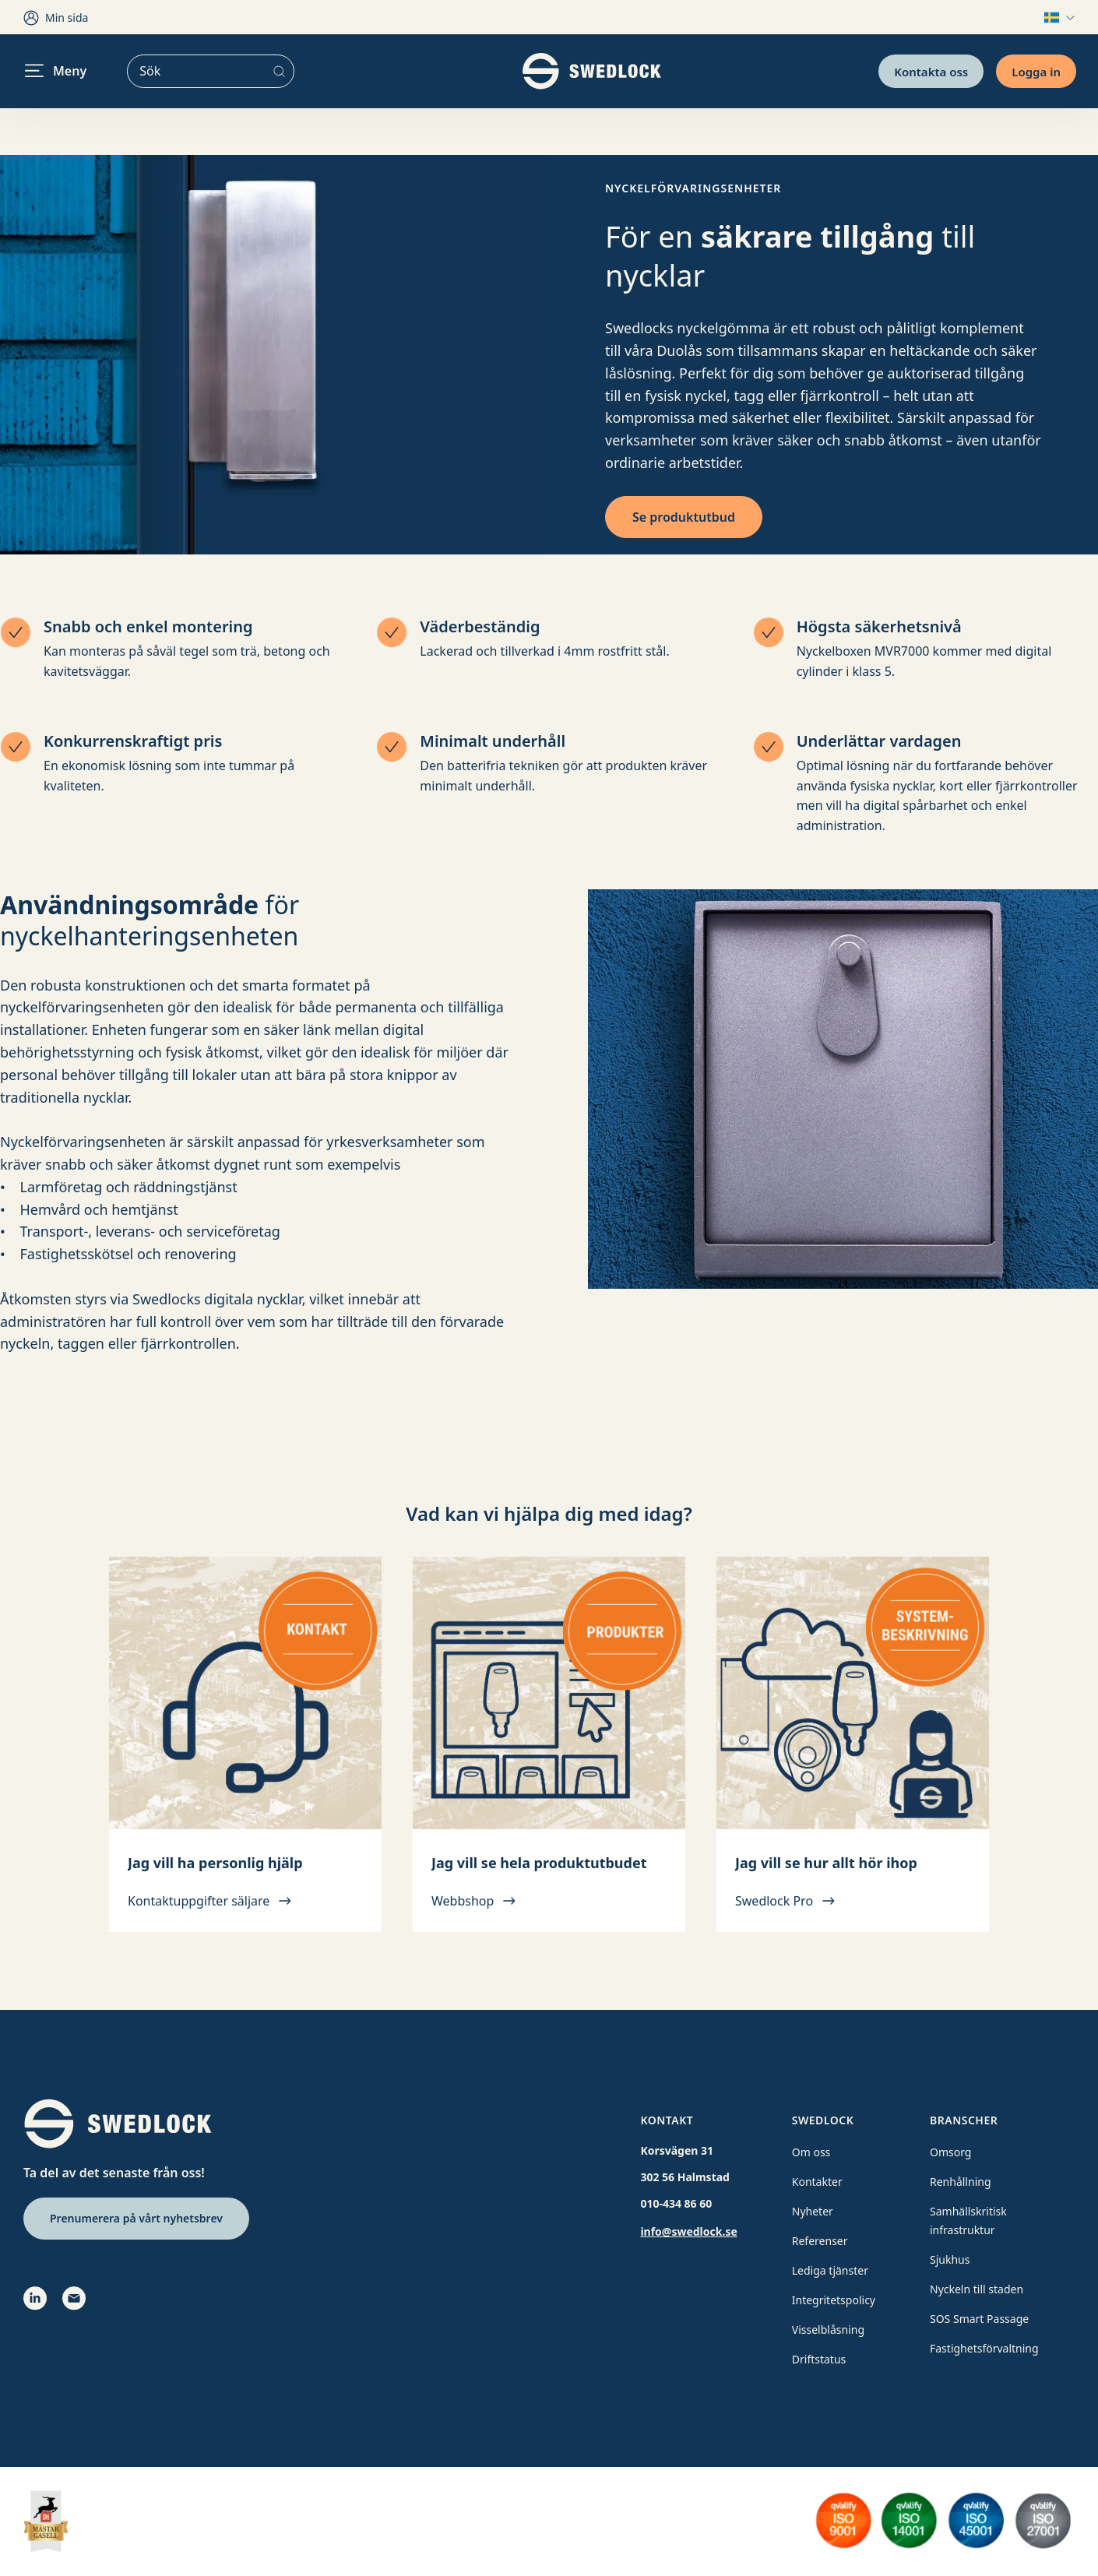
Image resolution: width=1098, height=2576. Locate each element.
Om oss (811, 2152)
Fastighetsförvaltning (984, 2348)
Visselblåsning (828, 2329)
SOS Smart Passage (979, 2318)
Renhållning (960, 2181)
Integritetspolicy (833, 2300)
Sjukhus (950, 2259)
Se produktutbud (683, 517)
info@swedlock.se (688, 2231)
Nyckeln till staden (976, 2289)
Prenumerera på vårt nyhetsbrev (136, 2218)
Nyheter (812, 2211)
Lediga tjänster (830, 2270)
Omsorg (950, 2152)
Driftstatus (819, 2359)
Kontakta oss (931, 71)
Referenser (820, 2240)
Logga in (1036, 71)
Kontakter (817, 2181)
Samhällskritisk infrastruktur (968, 2220)
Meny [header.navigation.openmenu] (55, 71)
